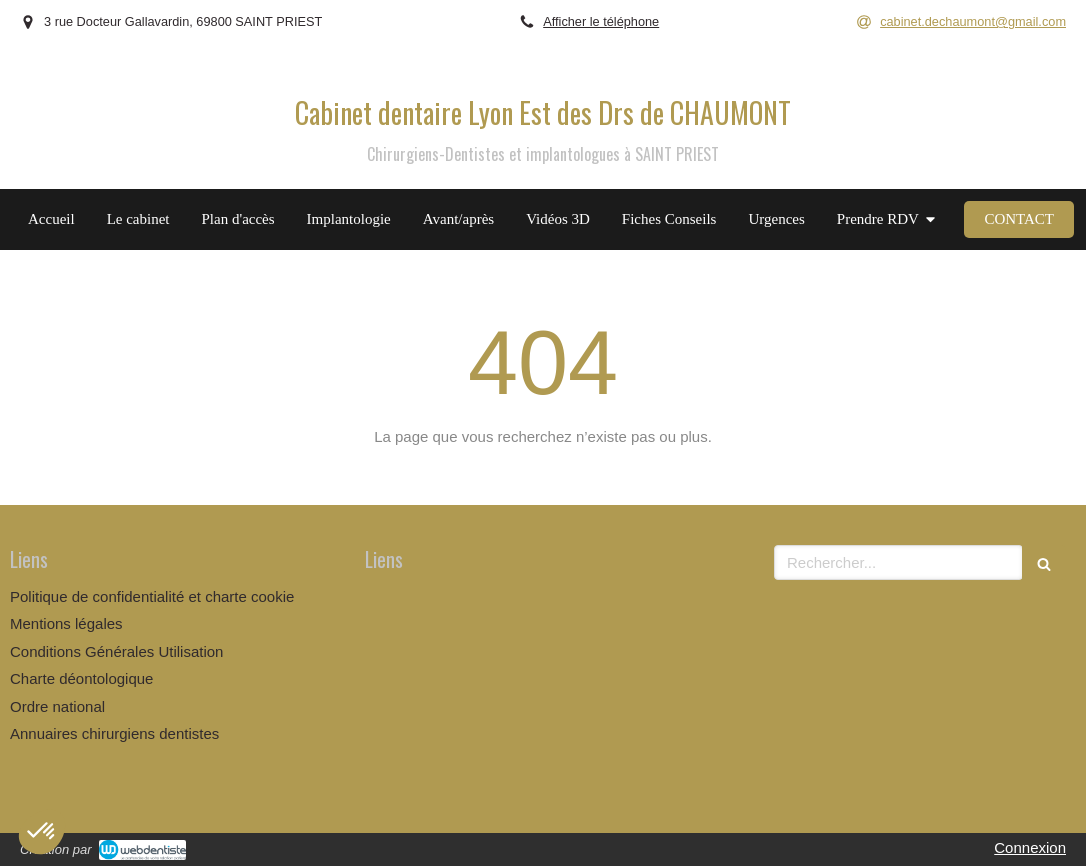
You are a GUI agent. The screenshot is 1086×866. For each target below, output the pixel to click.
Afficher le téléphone (601, 21)
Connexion (1030, 847)
